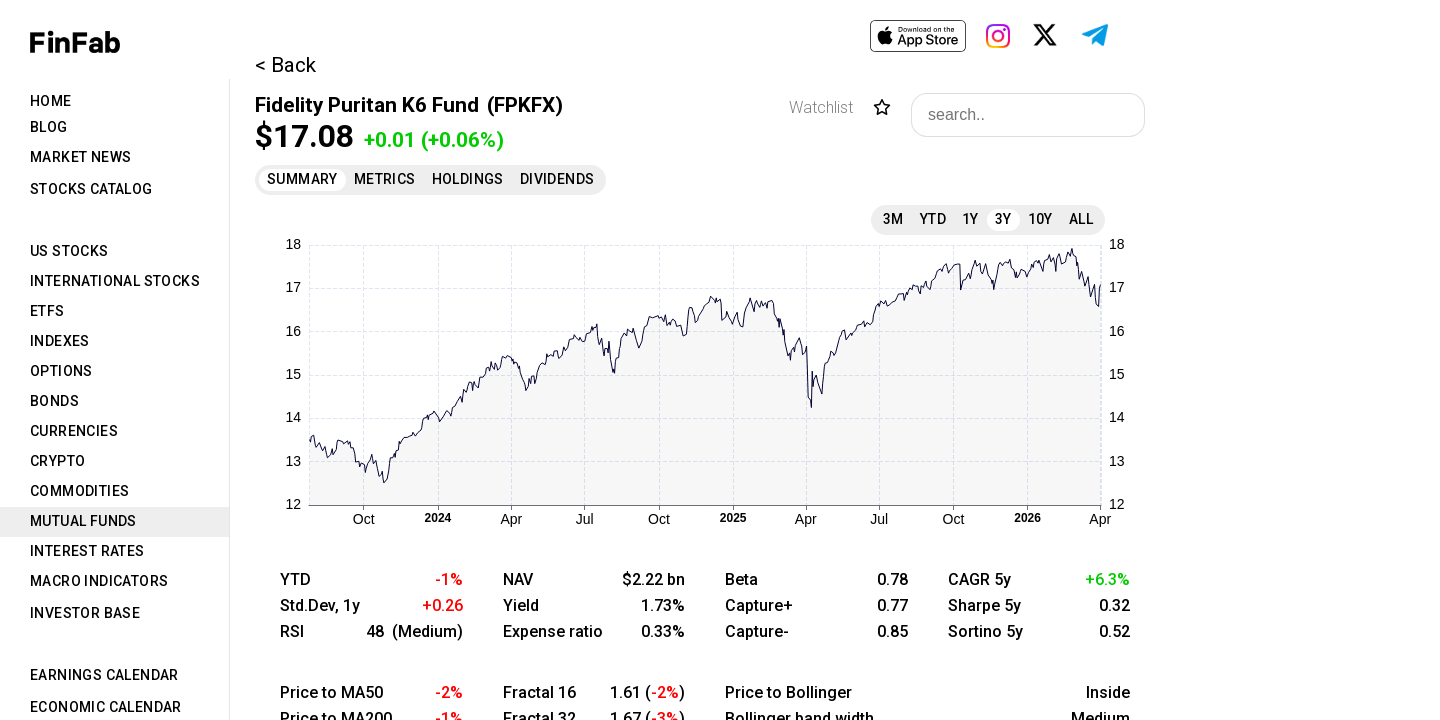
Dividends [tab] (557, 179)
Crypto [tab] (57, 461)
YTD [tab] (933, 219)
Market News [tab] (80, 157)
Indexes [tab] (60, 341)
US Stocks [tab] (69, 251)
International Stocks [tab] (115, 281)
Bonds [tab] (54, 401)
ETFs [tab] (47, 311)
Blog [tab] (49, 127)
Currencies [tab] (74, 431)
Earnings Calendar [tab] (104, 675)
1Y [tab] (970, 219)
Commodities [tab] (79, 491)
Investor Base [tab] (85, 613)
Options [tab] (61, 371)
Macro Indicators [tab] (99, 581)
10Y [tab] (1040, 219)
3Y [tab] (1003, 219)
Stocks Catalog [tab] (91, 189)
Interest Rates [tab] (87, 551)
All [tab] (1081, 219)
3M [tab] (893, 219)
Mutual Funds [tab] (83, 521)
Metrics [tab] (385, 179)
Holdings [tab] (468, 179)
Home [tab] (51, 101)
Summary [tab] (302, 179)
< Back (285, 65)
